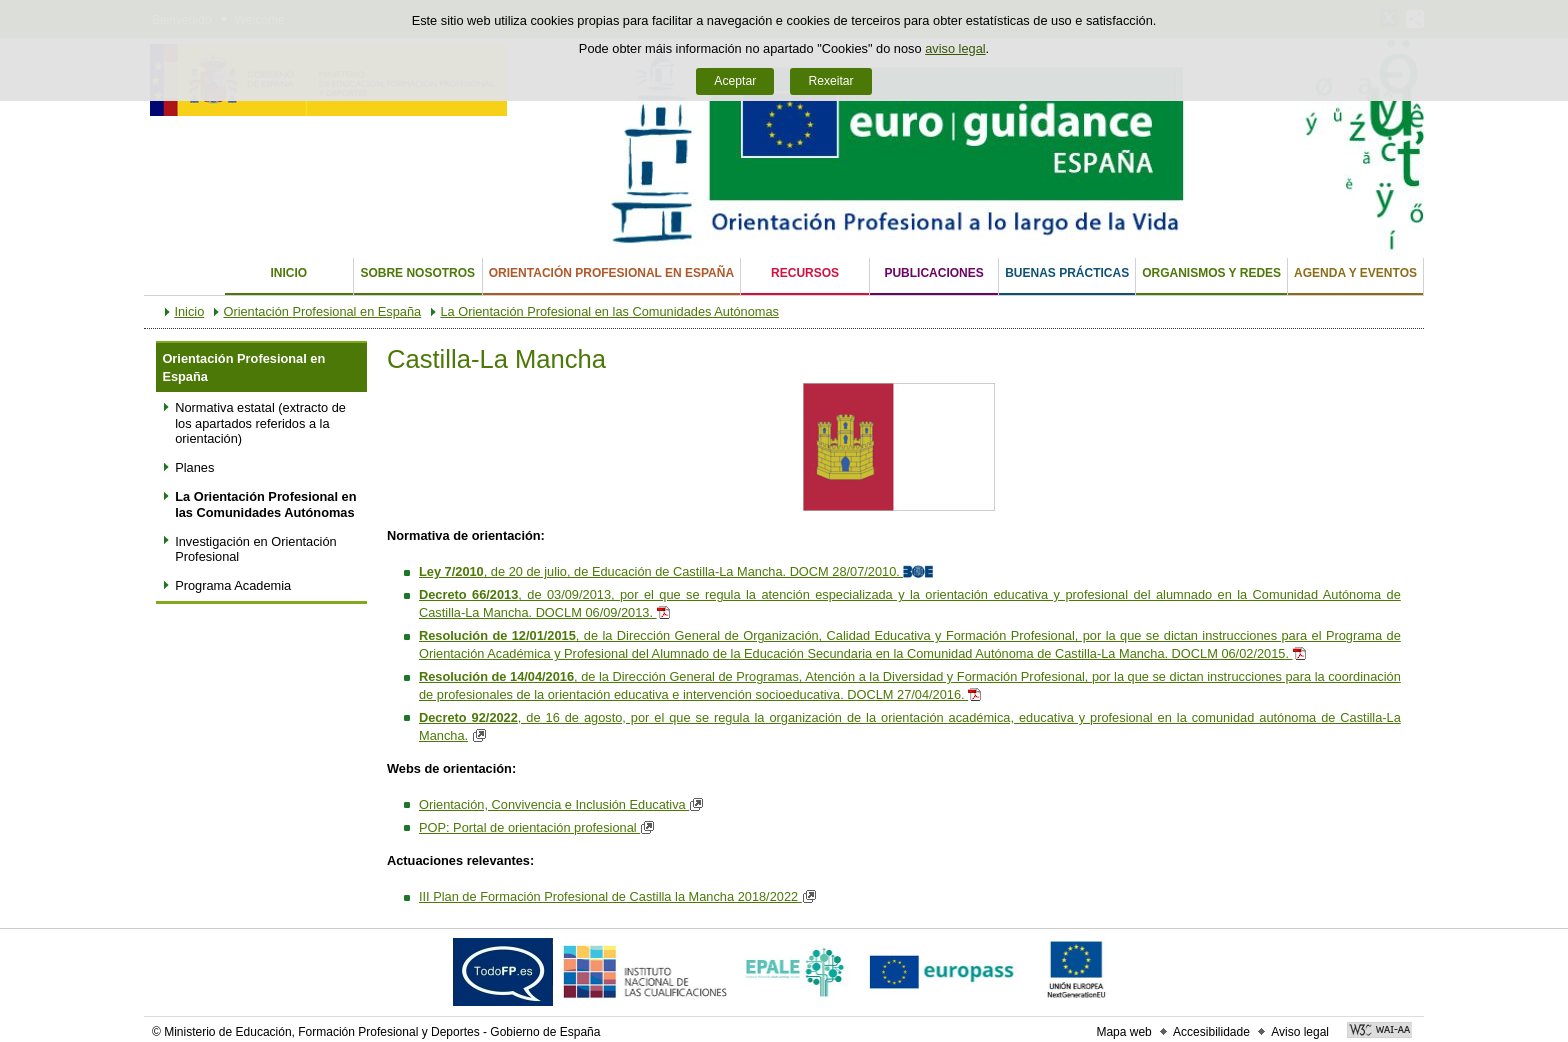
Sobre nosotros (417, 273)
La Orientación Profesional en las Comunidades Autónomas (609, 311)
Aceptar (735, 81)
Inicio (288, 273)
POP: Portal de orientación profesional (539, 827)
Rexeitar (830, 81)
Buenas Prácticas (1067, 273)
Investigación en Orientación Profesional (255, 549)
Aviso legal (1300, 1032)
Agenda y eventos (1355, 273)
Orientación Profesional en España (611, 273)
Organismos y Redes (1211, 273)
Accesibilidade (1211, 1032)
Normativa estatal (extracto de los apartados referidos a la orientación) (260, 423)
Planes (194, 467)
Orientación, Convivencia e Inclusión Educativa (564, 804)
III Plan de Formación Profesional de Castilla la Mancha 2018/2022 (620, 896)
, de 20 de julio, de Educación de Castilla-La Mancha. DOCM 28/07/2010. (678, 571)
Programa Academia (233, 585)
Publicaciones (933, 273)
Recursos (805, 273)
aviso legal (955, 48)
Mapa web (1123, 1032)
